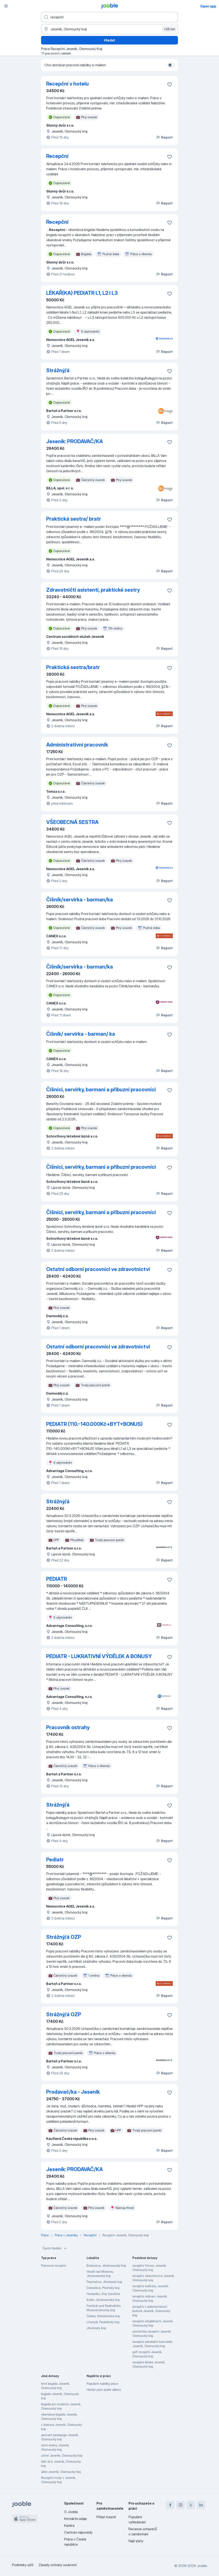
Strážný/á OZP (63, 1937)
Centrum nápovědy (78, 2532)
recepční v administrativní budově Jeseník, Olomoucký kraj (151, 2311)
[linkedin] (201, 2505)
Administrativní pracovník (77, 745)
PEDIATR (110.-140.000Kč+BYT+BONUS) (94, 1424)
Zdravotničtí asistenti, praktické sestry (93, 590)
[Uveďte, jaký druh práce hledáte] (109, 17)
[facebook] (170, 2505)
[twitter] (190, 2505)
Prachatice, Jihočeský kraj (104, 2282)
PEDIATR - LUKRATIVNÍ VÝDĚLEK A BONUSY (99, 1656)
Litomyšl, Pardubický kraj (103, 2322)
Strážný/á (58, 370)
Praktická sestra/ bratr (73, 519)
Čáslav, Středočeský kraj (103, 2316)
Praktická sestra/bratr (73, 667)
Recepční (57, 156)
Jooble (202, 2566)
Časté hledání (54, 2248)
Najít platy (136, 2541)
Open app (208, 6)
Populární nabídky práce (102, 2383)
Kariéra (69, 2525)
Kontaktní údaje (75, 2519)
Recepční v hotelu (67, 84)
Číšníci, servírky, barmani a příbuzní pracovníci (101, 1089)
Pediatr (55, 1859)
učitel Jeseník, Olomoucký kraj (61, 2455)
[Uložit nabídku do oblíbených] (169, 84)
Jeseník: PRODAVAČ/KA (74, 441)
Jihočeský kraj (96, 2328)
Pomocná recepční (53, 2265)
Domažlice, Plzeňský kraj (103, 2288)
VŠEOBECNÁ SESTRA (72, 822)
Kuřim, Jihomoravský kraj (103, 2300)
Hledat (109, 40)
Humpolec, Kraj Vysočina (103, 2294)
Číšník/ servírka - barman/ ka (80, 1034)
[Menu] (6, 6)
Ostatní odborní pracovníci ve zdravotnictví (98, 1269)
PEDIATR (56, 1579)
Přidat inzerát (106, 2517)
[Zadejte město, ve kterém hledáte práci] (109, 29)
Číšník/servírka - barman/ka (79, 899)
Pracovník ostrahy (68, 1727)
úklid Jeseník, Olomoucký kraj (61, 2472)
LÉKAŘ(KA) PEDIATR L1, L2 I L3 (82, 293)
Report (164, 137)
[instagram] (180, 2505)
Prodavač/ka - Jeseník (73, 2092)
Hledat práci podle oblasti (104, 2389)
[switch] (171, 65)
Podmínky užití (22, 2565)
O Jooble (71, 2512)
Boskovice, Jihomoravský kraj (106, 2265)
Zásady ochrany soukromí (57, 2565)
